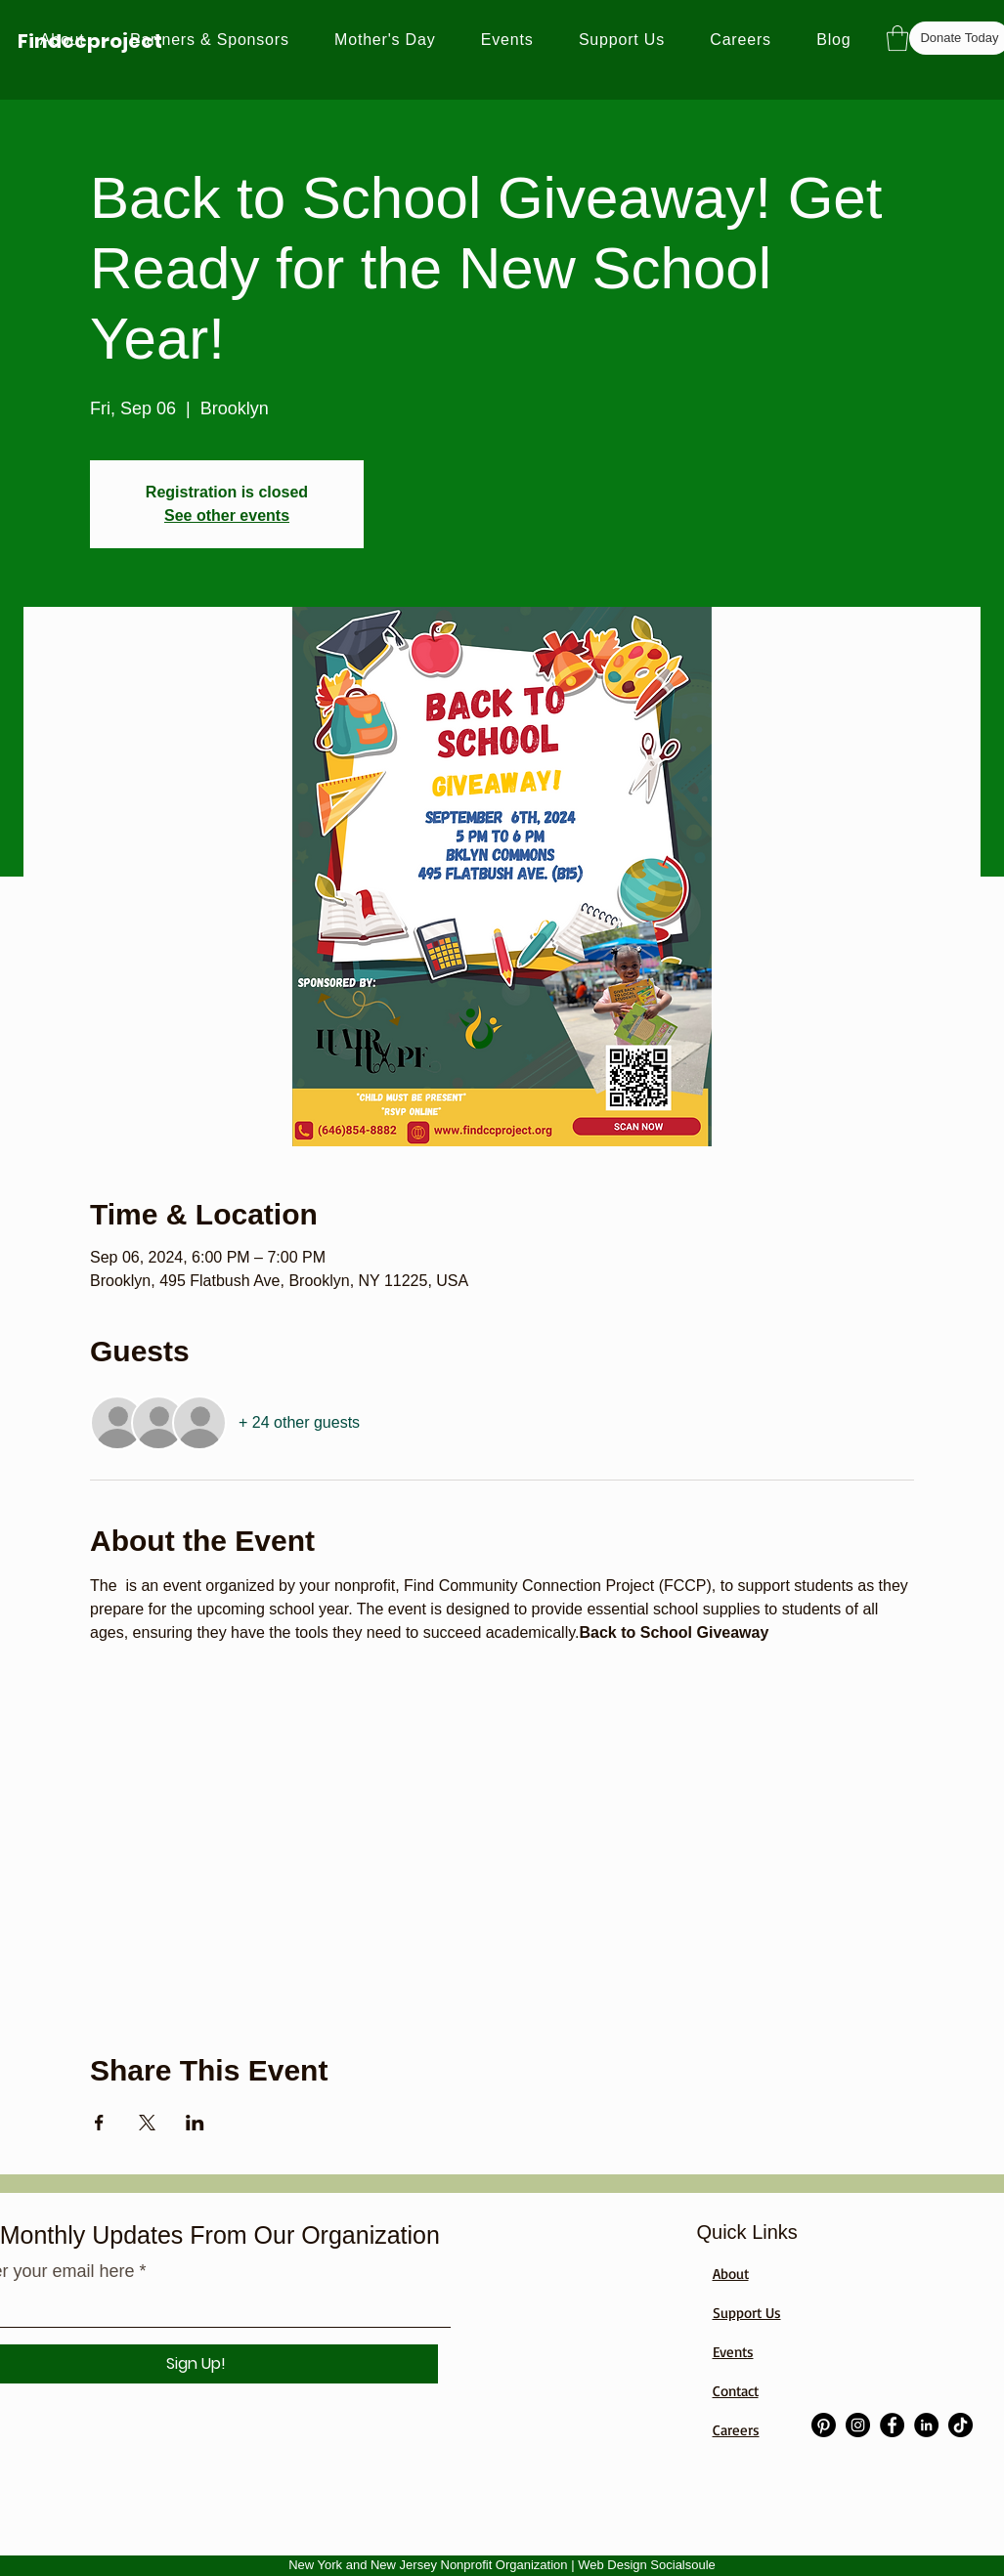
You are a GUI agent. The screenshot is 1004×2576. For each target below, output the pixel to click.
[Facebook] (892, 2425)
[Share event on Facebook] (99, 2122)
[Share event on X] (147, 2122)
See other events (226, 515)
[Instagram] (858, 2425)
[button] (897, 38)
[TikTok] (960, 2425)
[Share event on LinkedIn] (195, 2122)
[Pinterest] (823, 2425)
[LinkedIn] (926, 2425)
